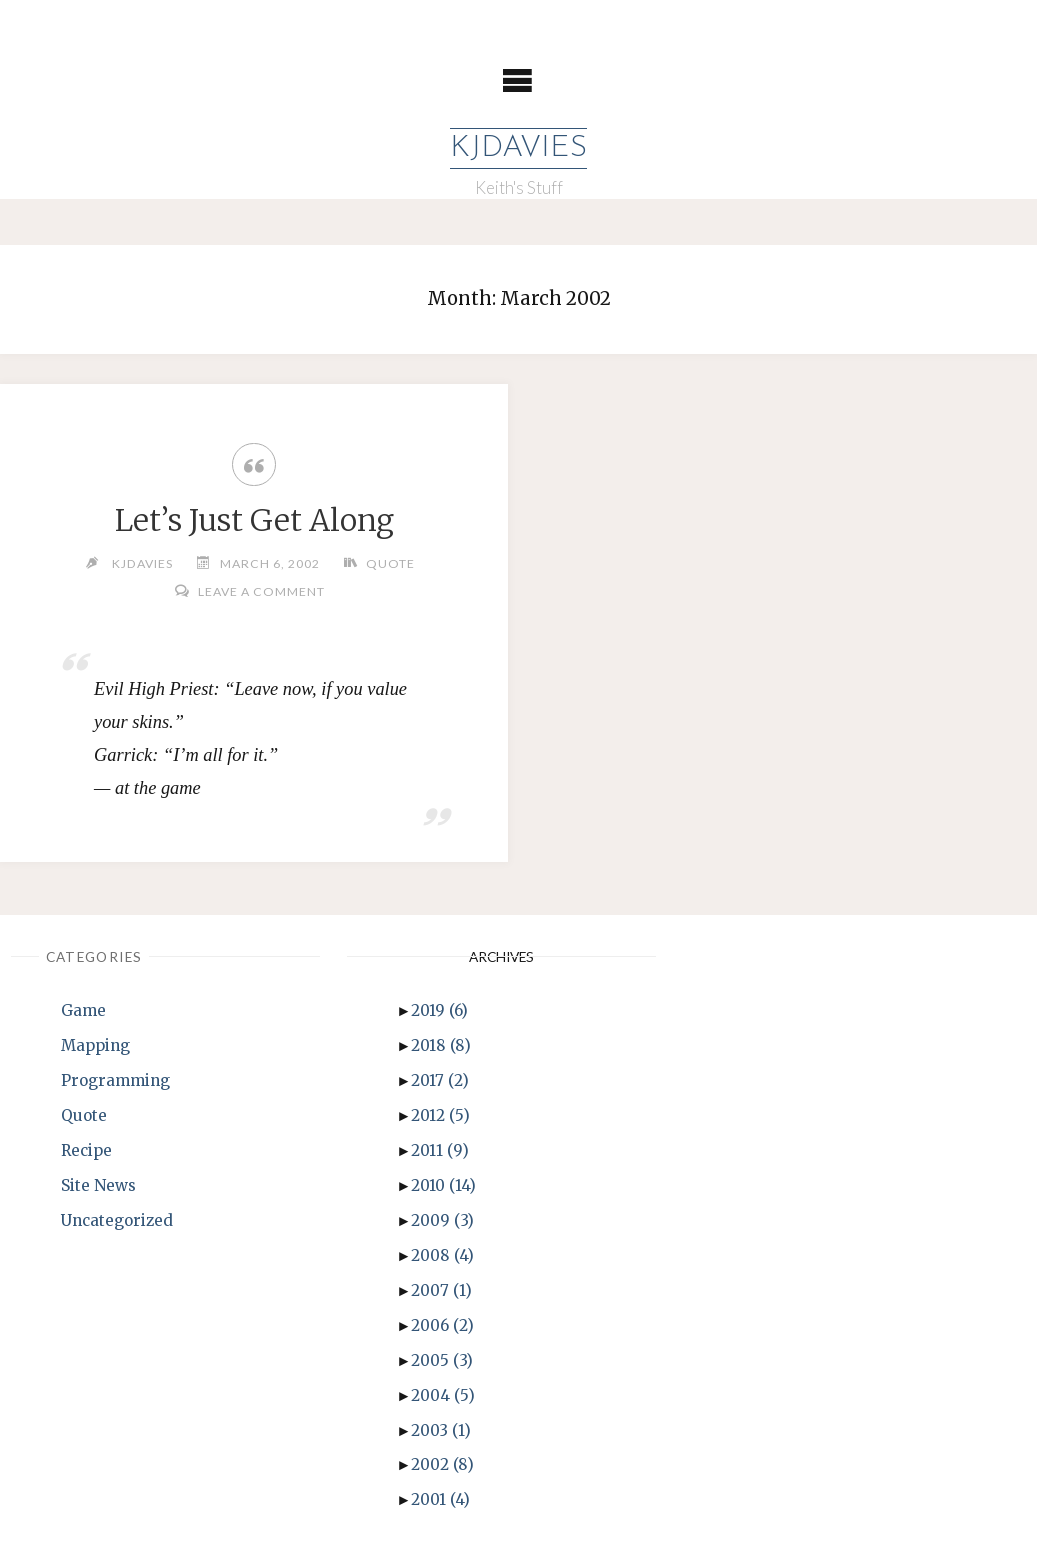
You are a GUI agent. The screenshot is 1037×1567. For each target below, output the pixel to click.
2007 (441, 1290)
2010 (443, 1185)
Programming (115, 1080)
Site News (98, 1185)
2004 (443, 1395)
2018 (441, 1045)
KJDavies (518, 148)
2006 (442, 1325)
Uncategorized (117, 1220)
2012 (440, 1115)
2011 (440, 1150)
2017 (440, 1080)
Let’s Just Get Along (254, 520)
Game (83, 1010)
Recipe (86, 1150)
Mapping (95, 1045)
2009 (442, 1220)
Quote (390, 563)
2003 (441, 1430)
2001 (440, 1499)
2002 (442, 1464)
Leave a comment (261, 591)
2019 (439, 1010)
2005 (442, 1360)
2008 (442, 1255)
